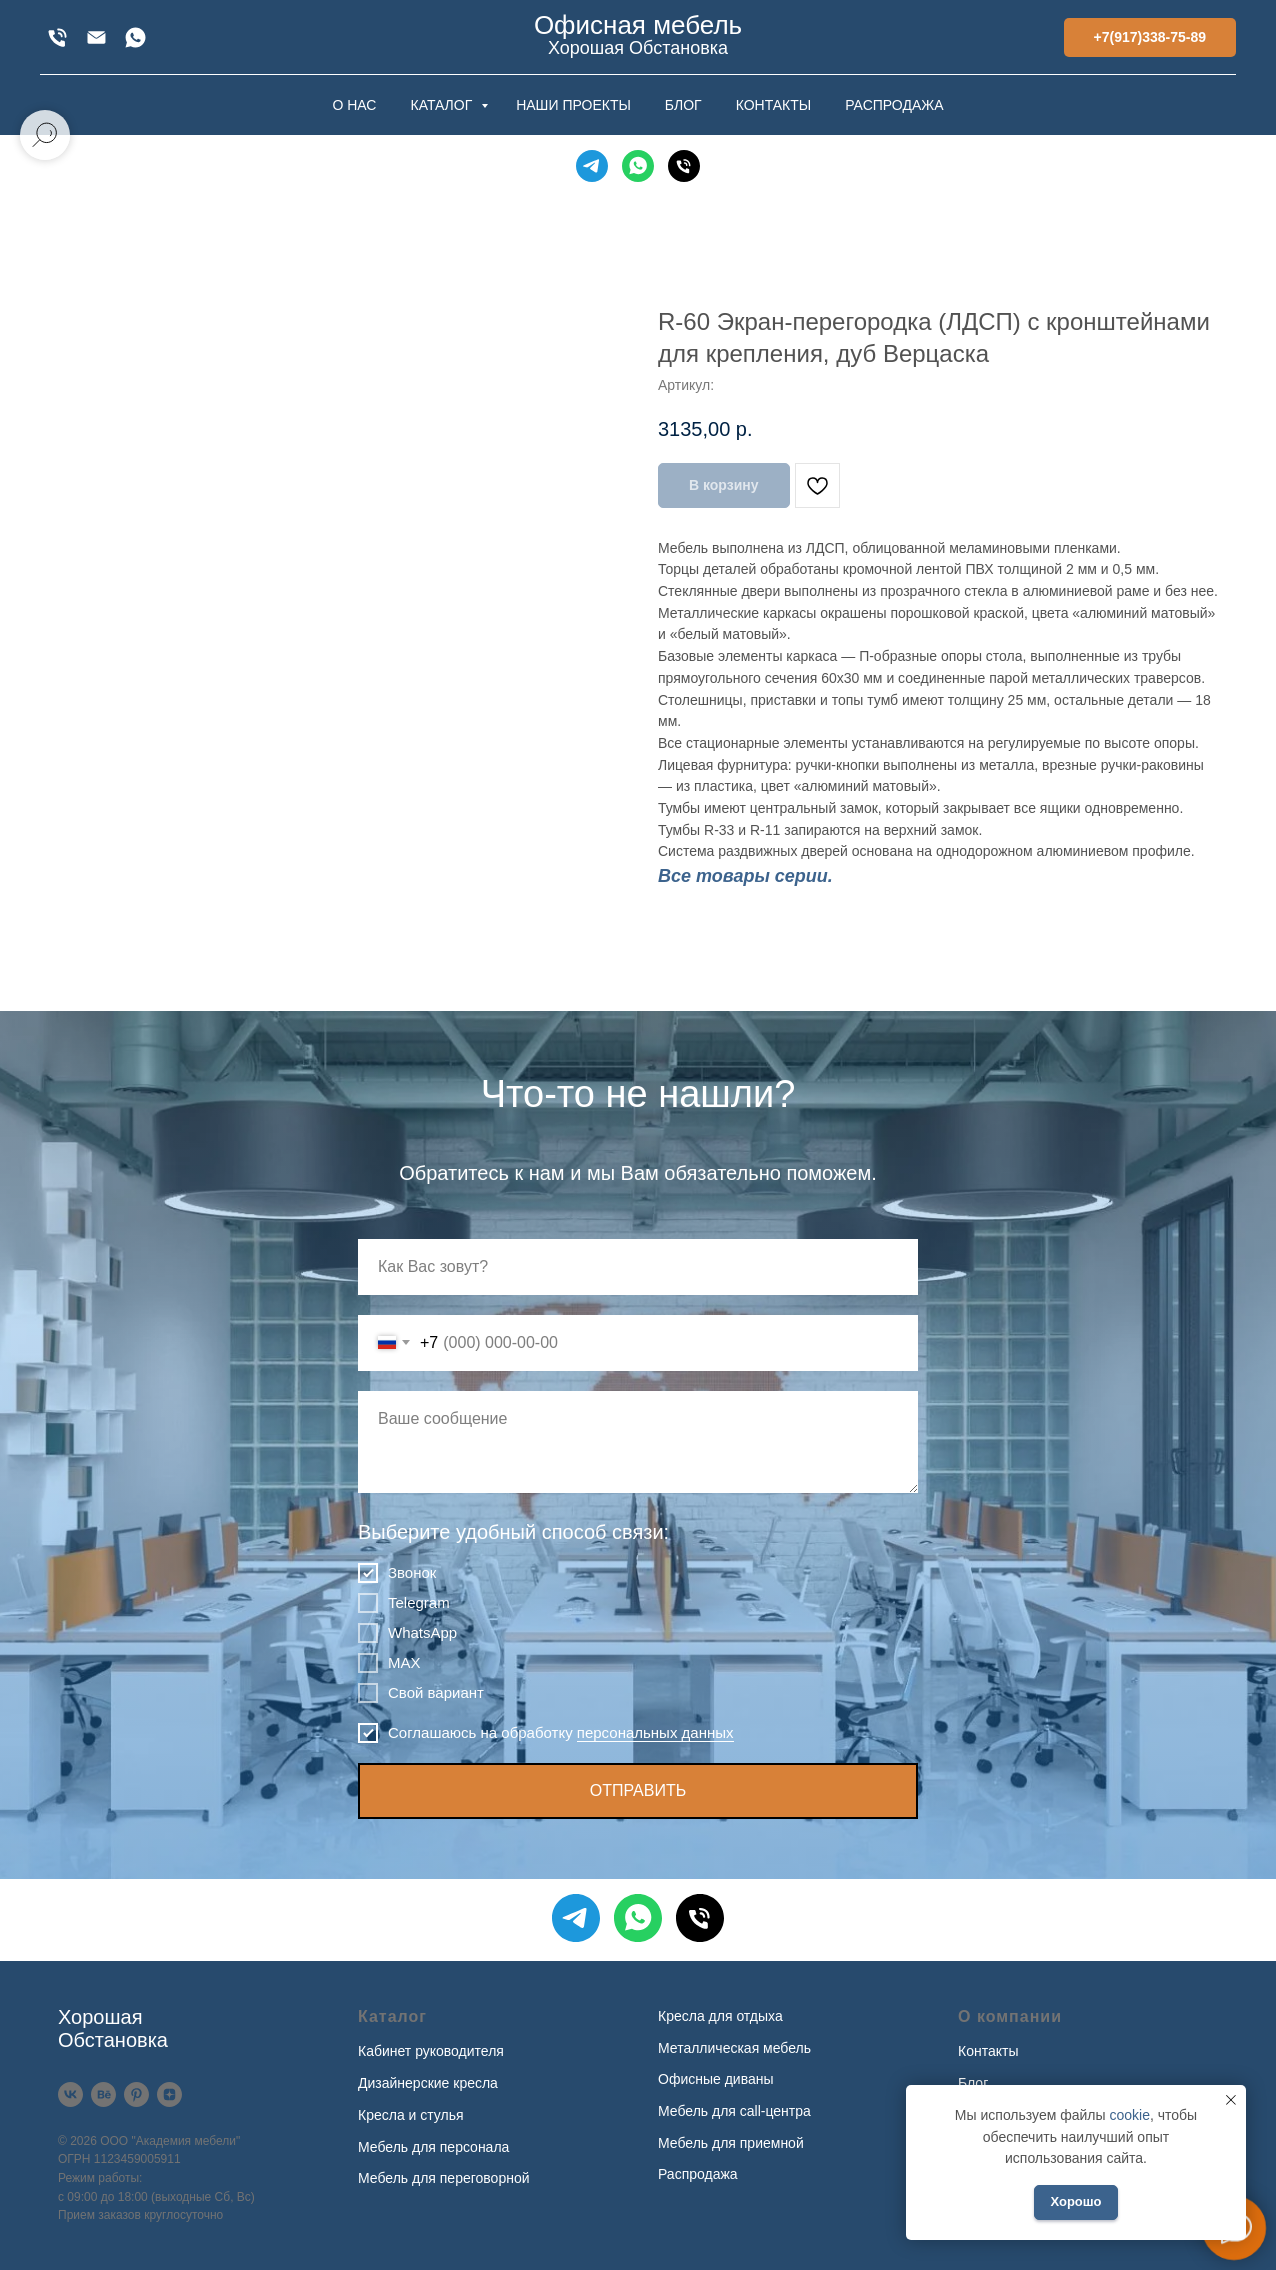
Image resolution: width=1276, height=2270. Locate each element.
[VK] (70, 2094)
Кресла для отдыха (720, 2016)
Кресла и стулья (411, 2115)
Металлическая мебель (734, 2048)
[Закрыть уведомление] (1231, 2100)
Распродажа (698, 2174)
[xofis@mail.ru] (96, 37)
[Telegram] (592, 166)
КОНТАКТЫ (774, 105)
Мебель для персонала (433, 2147)
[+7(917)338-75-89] (57, 37)
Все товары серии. (745, 876)
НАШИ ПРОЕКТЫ (573, 105)
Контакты (988, 2051)
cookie (1129, 2115)
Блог (973, 2083)
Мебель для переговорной (444, 2178)
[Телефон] (684, 166)
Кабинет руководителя (431, 2051)
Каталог (392, 2016)
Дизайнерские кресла (428, 2083)
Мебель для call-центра (734, 2111)
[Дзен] (169, 2094)
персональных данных (655, 1732)
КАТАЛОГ (443, 105)
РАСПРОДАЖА (894, 105)
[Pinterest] (136, 2094)
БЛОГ (683, 105)
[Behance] (103, 2094)
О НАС (354, 105)
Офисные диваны (716, 2079)
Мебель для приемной (731, 2143)
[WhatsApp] (135, 37)
